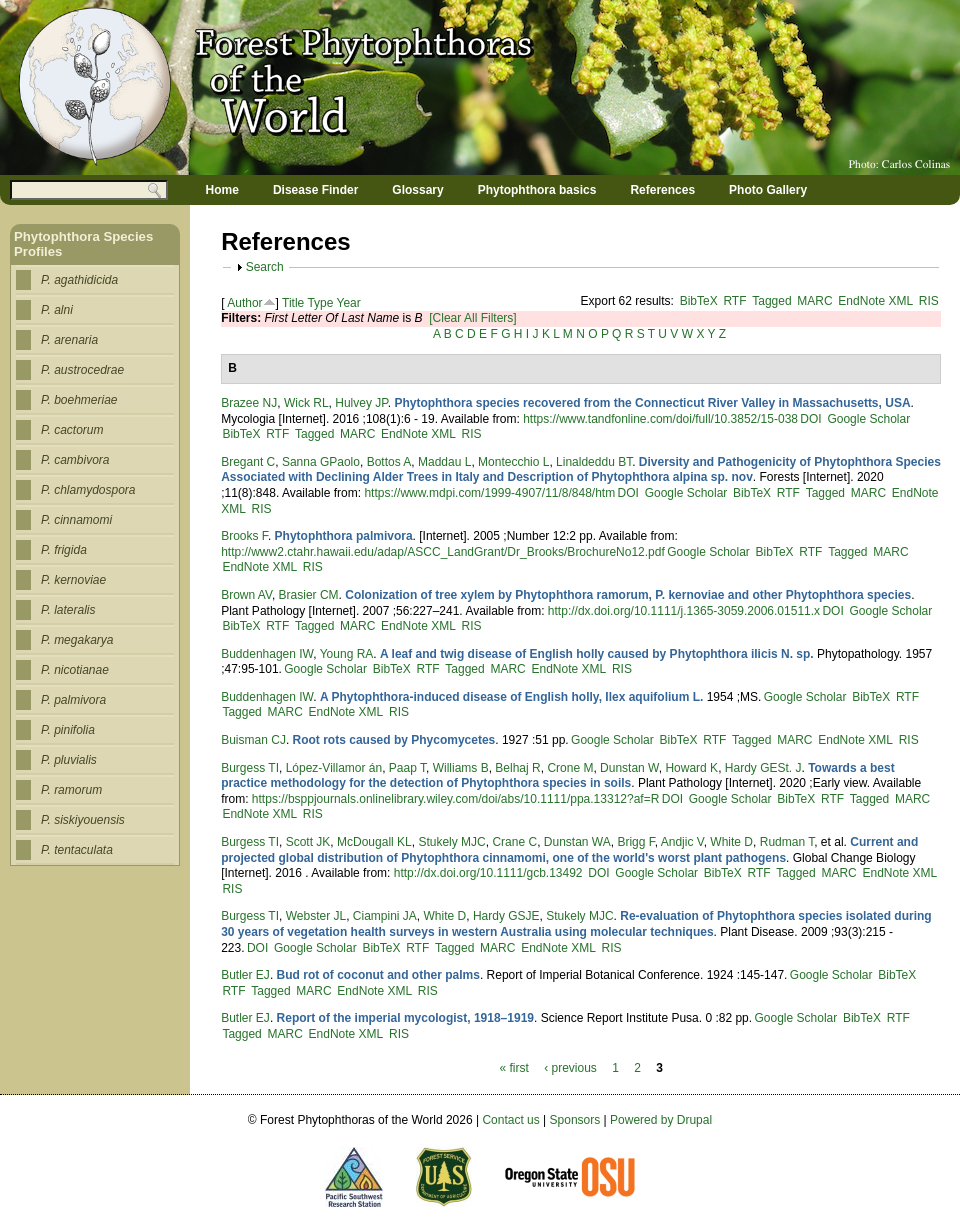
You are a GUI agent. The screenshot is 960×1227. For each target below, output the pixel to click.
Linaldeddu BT (594, 462)
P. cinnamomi (76, 520)
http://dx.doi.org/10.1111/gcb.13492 (490, 873)
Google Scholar (868, 419)
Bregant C (248, 462)
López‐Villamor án (334, 768)
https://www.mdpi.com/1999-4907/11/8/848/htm (489, 493)
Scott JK (308, 842)
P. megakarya (77, 640)
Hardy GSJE (506, 916)
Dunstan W (629, 768)
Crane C (514, 842)
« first (513, 1068)
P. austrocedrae (82, 370)
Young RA (347, 654)
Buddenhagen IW (267, 654)
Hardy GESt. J (763, 768)
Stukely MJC (451, 842)
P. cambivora (75, 460)
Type (320, 303)
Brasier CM (309, 595)
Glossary (417, 190)
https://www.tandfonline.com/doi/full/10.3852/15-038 (660, 419)
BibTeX (699, 301)
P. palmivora (73, 700)
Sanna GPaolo (321, 462)
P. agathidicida (79, 280)
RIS (929, 301)
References (662, 190)
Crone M (570, 768)
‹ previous (570, 1068)
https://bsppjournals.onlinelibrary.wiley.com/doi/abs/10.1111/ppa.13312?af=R (455, 799)
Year (349, 303)
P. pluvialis (69, 760)
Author (244, 303)
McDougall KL (374, 842)
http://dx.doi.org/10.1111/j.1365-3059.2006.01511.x (684, 611)
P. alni (57, 310)
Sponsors (575, 1120)
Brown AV (246, 595)
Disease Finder (315, 190)
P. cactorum (72, 430)
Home (222, 190)
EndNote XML (875, 301)
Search (265, 267)
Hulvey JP (361, 403)
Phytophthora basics (537, 190)
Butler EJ (245, 975)
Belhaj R (517, 768)
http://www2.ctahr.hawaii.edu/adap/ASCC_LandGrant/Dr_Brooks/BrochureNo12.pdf (443, 552)
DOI (810, 419)
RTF (734, 301)
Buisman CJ (253, 740)
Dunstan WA (577, 842)
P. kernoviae (73, 580)
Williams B (461, 768)
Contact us (510, 1120)
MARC (814, 301)
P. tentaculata (77, 850)
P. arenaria (69, 340)
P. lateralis (68, 610)
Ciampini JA (385, 916)
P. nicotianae (75, 670)
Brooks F (244, 536)
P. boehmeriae (79, 400)
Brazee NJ (249, 403)
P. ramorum (71, 790)
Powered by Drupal (661, 1120)
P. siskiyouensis (83, 820)
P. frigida (64, 550)
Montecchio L (513, 462)
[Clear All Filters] (472, 318)
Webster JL (316, 916)
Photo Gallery (768, 190)
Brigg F (635, 842)
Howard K (691, 768)
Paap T (407, 768)
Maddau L (444, 462)
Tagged (771, 301)
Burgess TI (250, 768)
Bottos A (389, 462)
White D (731, 842)
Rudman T (787, 842)
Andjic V (682, 842)
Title (293, 303)
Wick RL (306, 403)
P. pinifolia (68, 730)
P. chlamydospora (88, 490)
